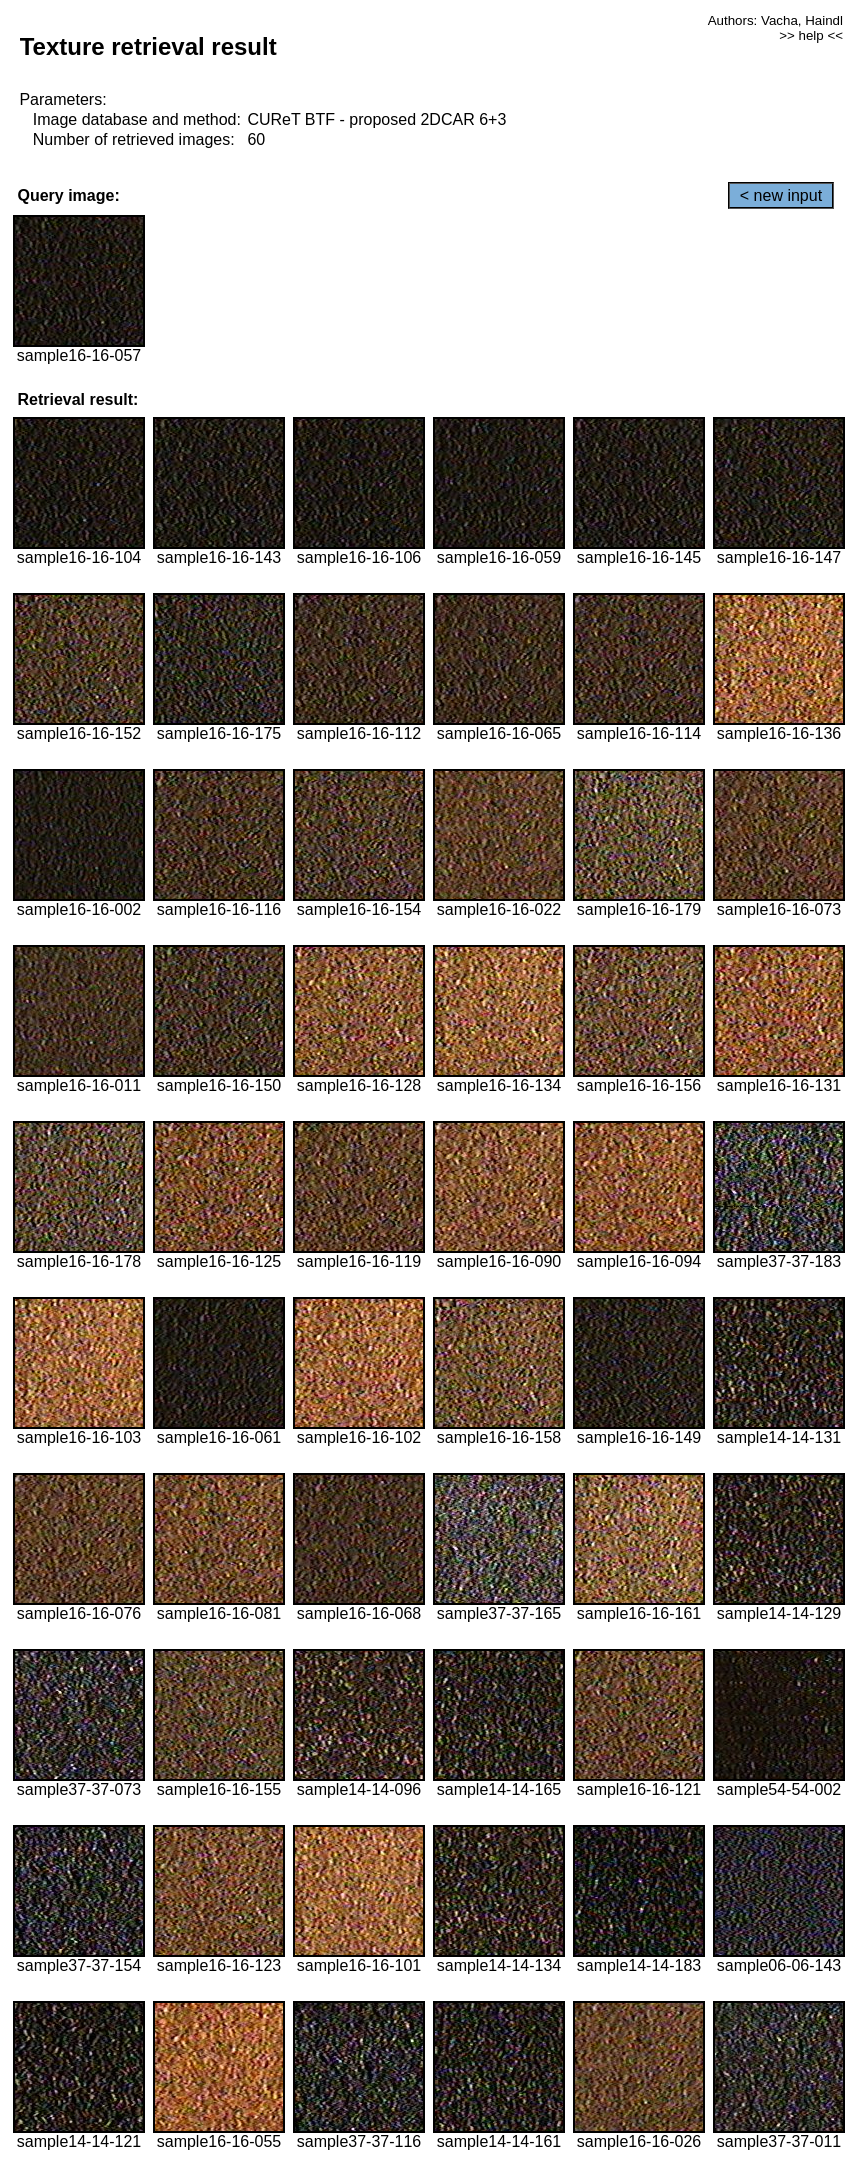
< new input (781, 195)
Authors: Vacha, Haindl (775, 20)
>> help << (811, 35)
